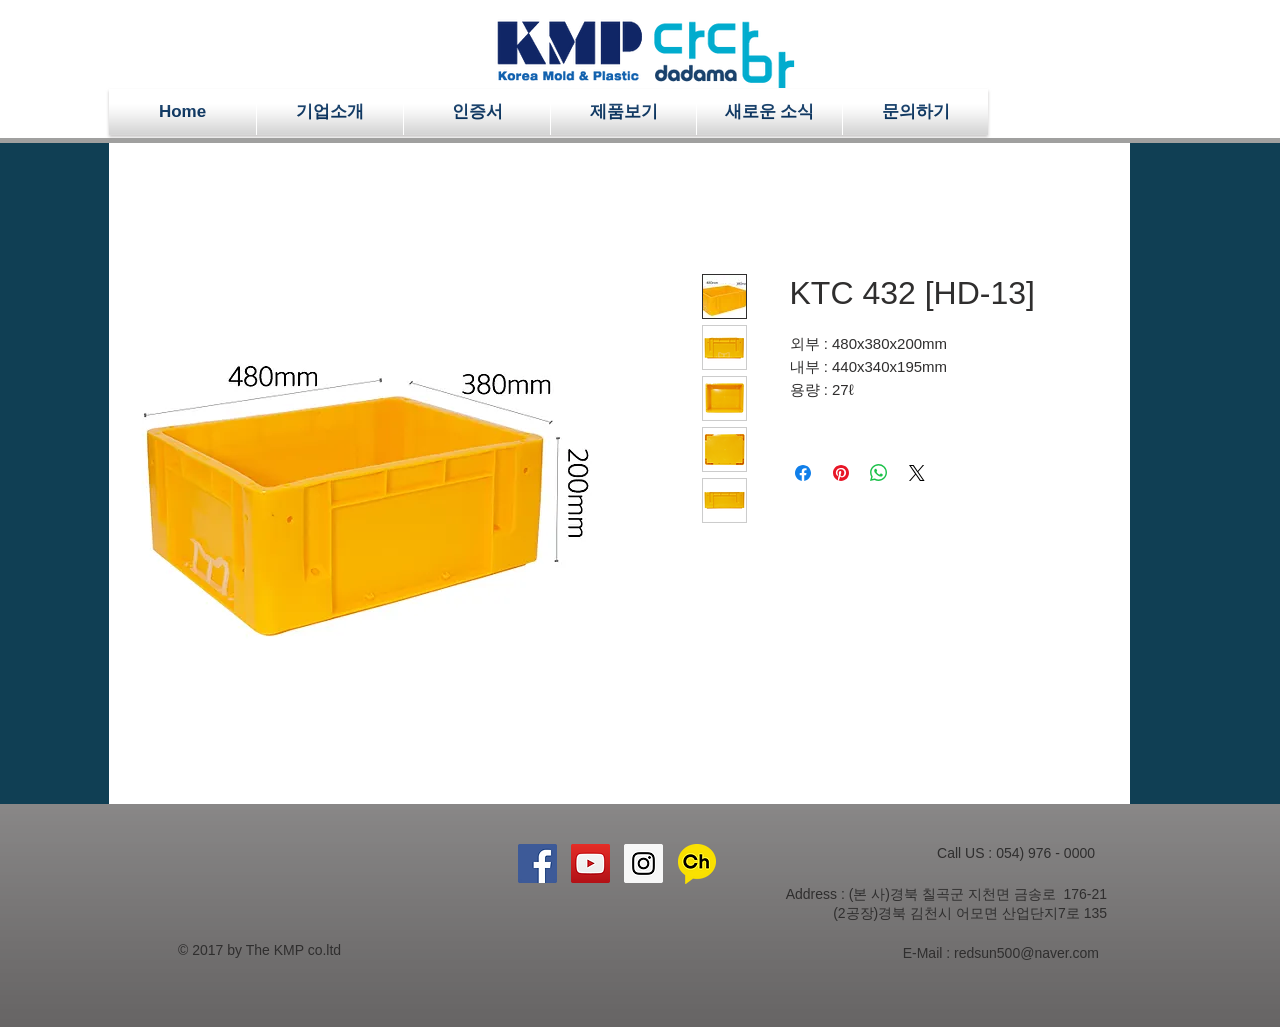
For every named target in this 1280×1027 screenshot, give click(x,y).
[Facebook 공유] (803, 473)
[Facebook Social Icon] (537, 863)
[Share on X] (917, 473)
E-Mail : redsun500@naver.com (1001, 953)
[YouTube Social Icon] (590, 863)
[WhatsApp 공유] (879, 473)
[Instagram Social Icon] (643, 863)
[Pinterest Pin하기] (841, 473)
